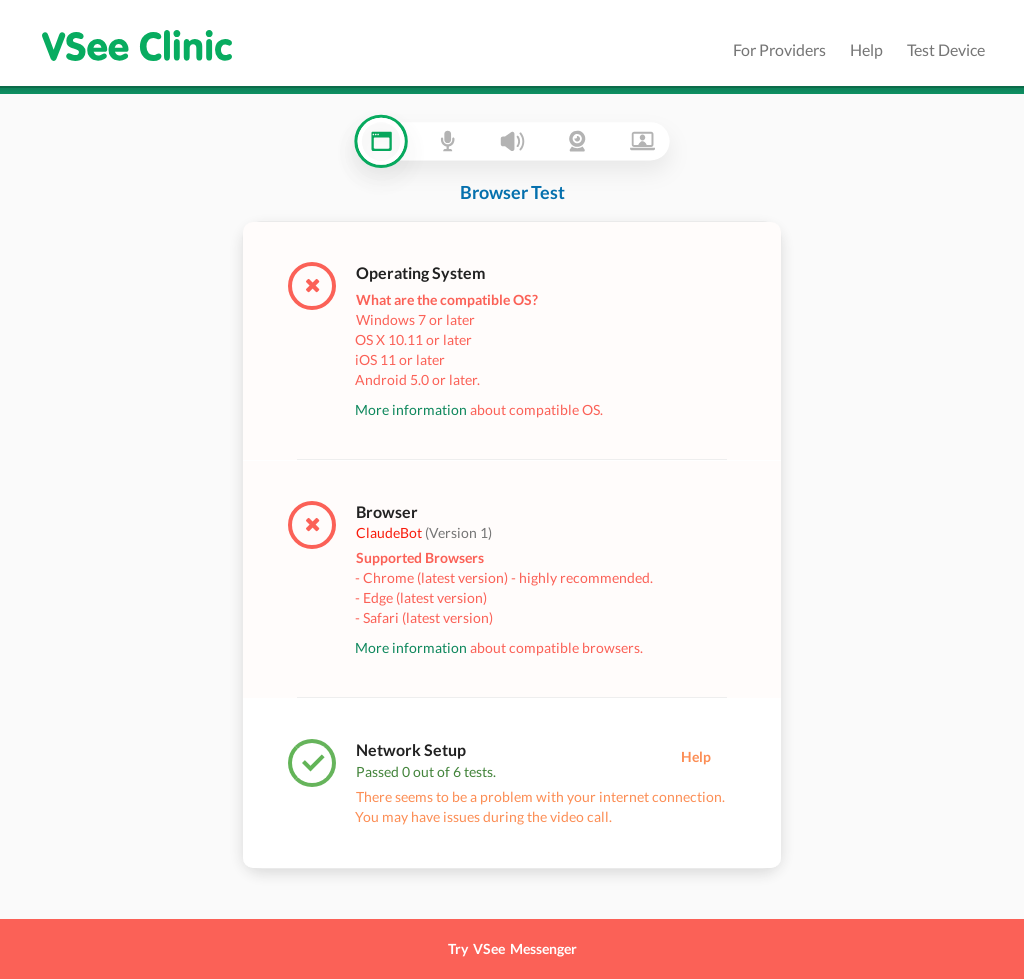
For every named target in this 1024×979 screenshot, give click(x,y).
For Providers (779, 49)
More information (411, 409)
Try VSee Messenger (512, 948)
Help (866, 49)
